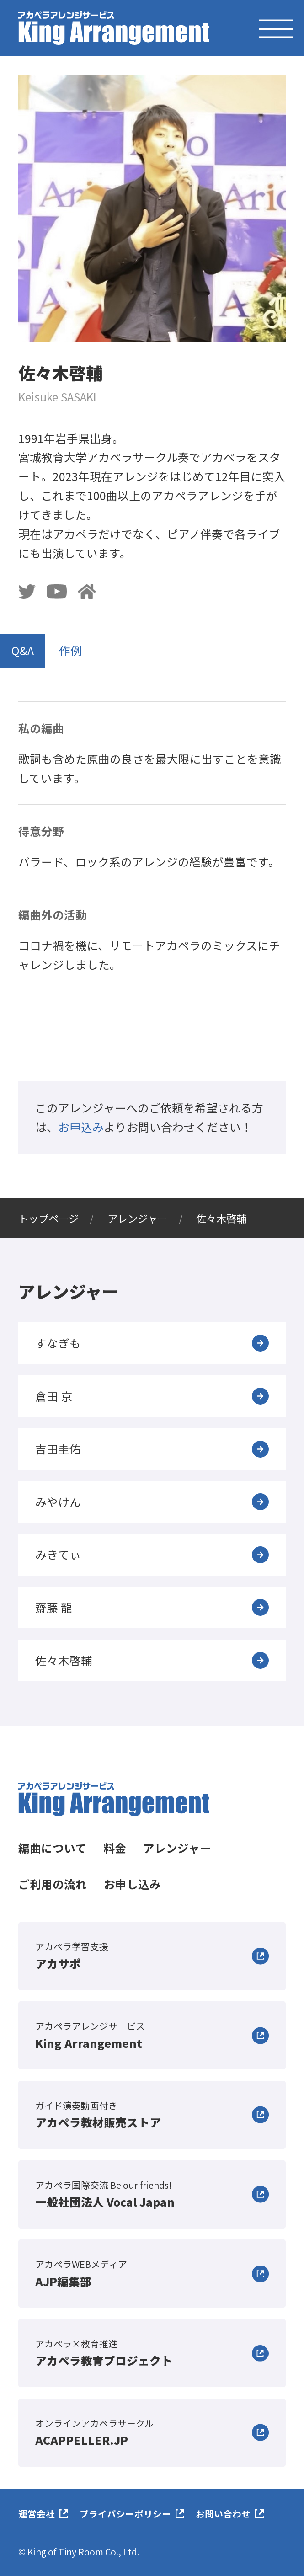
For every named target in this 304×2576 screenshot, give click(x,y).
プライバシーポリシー (125, 2513)
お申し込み (132, 1884)
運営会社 (36, 2513)
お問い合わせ (223, 2513)
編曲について (52, 1847)
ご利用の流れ (52, 1884)
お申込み (81, 1126)
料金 (114, 1847)
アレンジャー (177, 1847)
